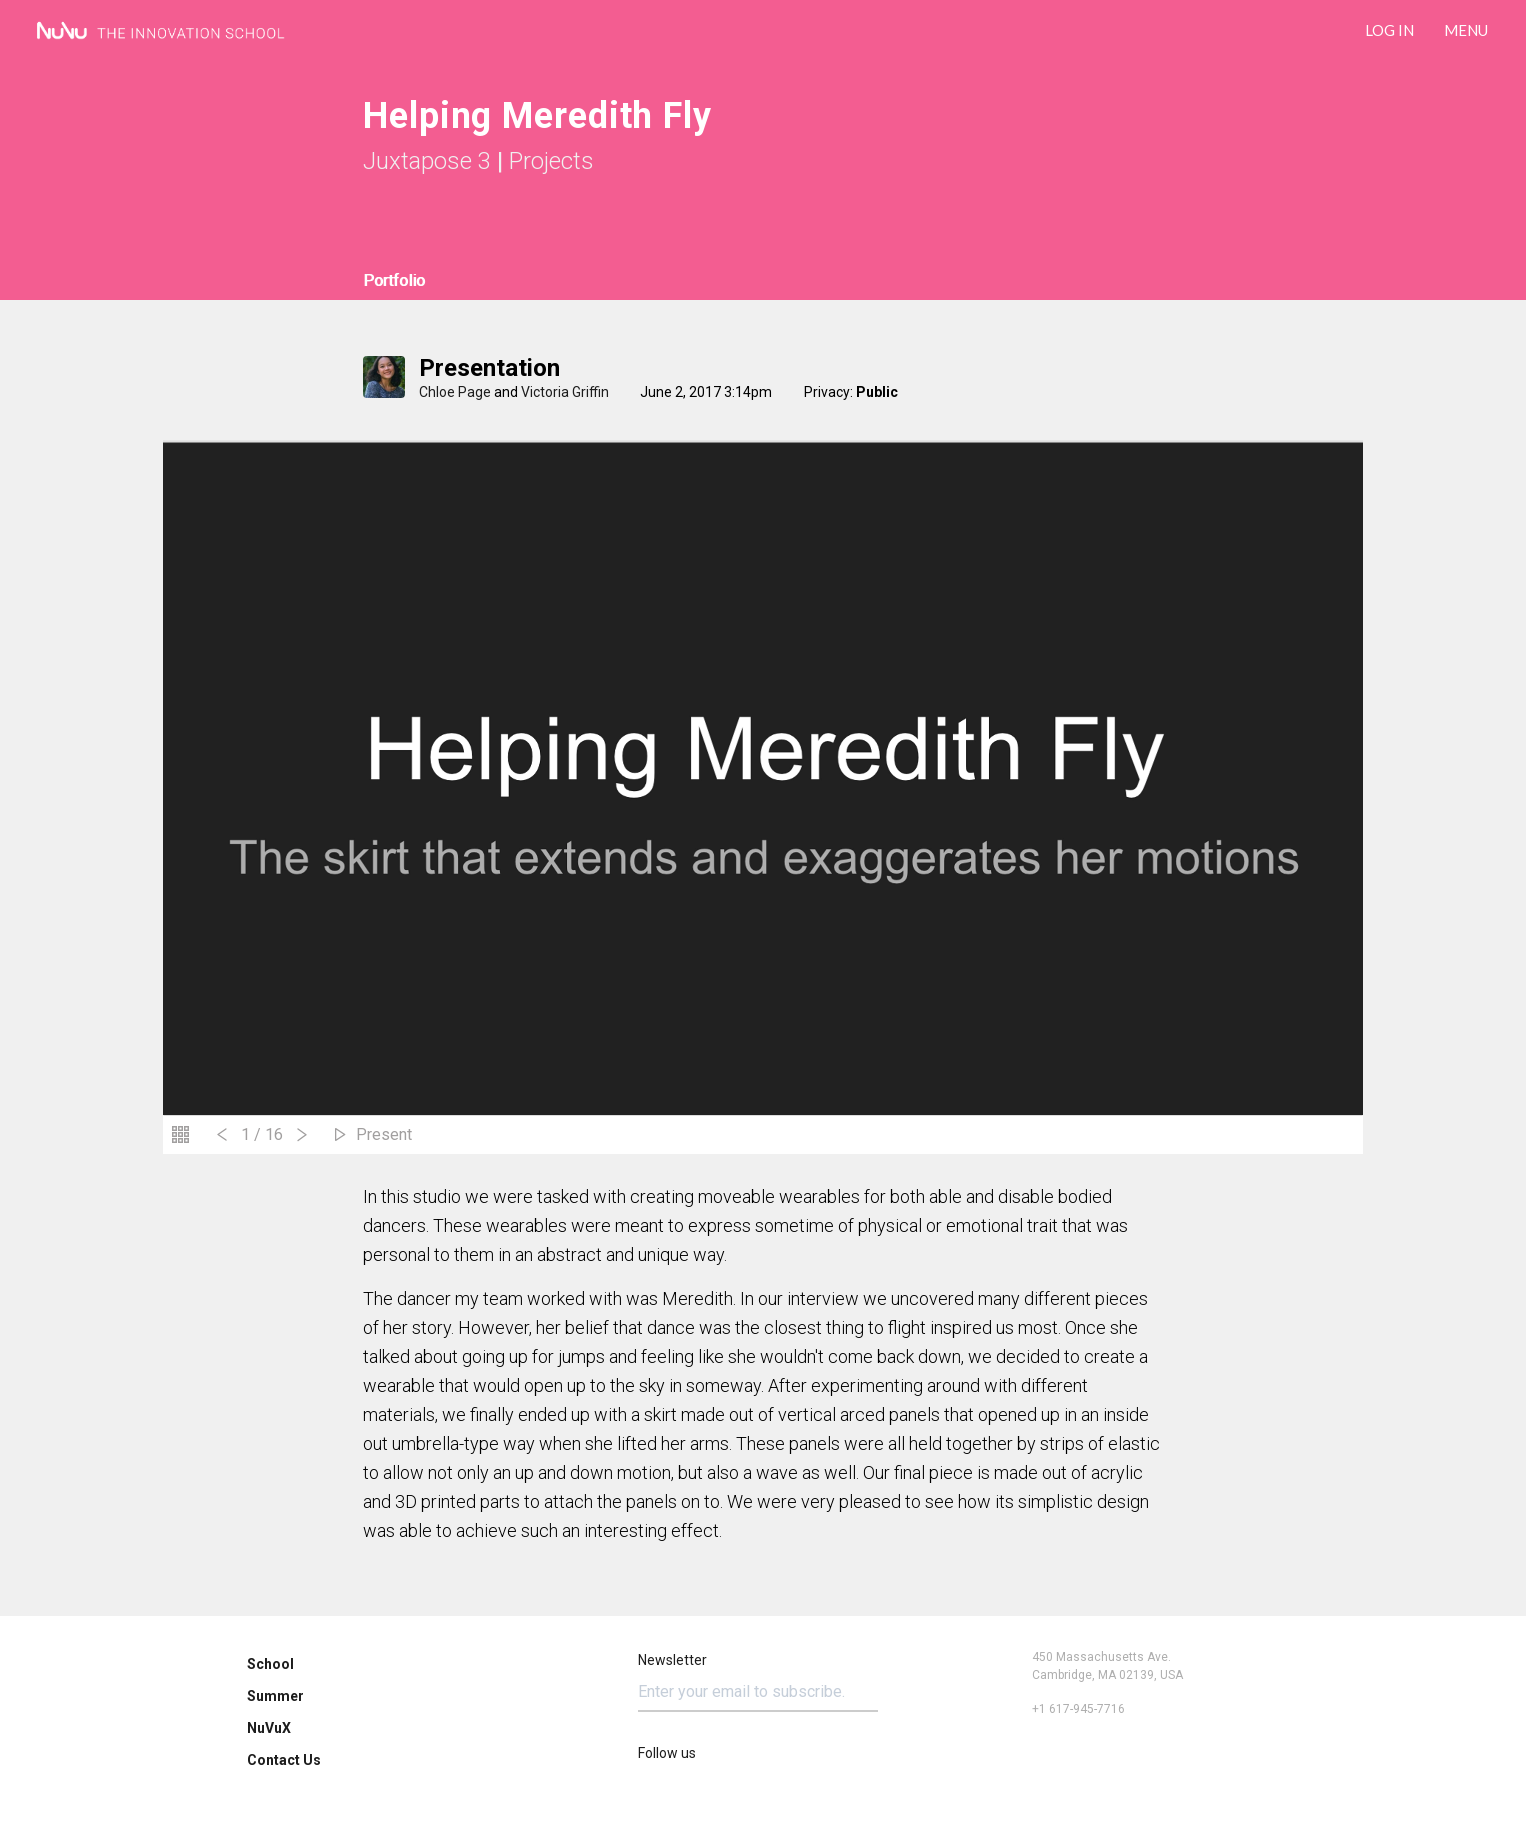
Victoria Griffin (565, 392)
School (270, 1664)
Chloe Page (455, 392)
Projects (551, 161)
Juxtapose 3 (427, 161)
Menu (1466, 30)
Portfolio (394, 280)
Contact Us (284, 1760)
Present (384, 1134)
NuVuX (269, 1728)
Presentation (489, 368)
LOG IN (1389, 30)
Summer (275, 1696)
